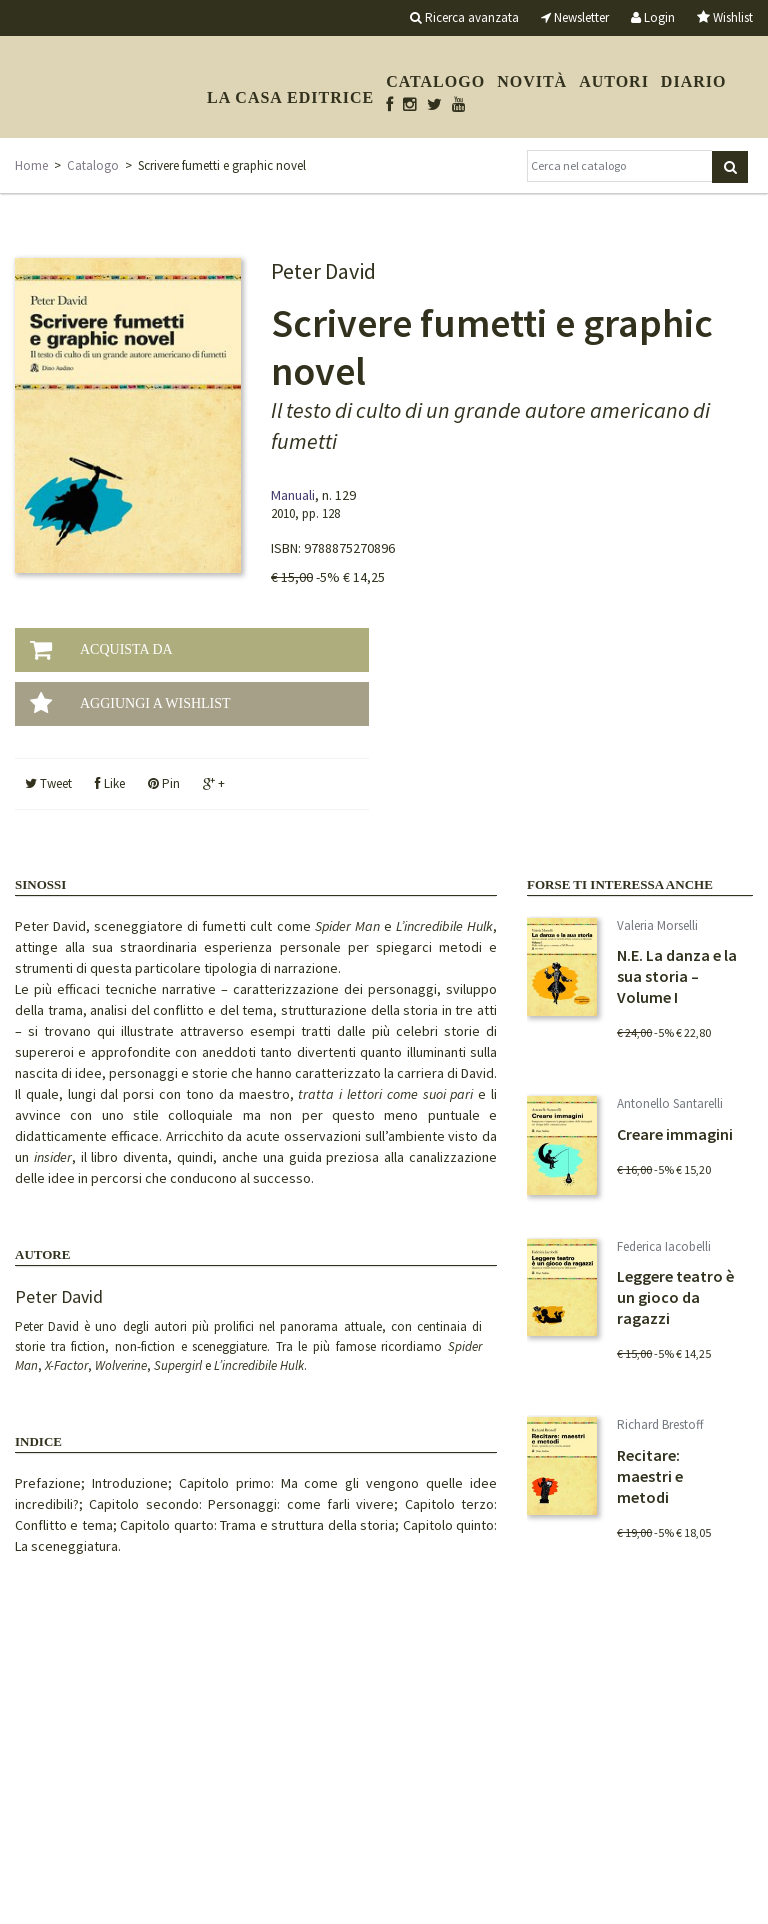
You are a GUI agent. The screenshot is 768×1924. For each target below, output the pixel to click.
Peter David (59, 1296)
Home (31, 165)
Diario (694, 81)
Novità (532, 81)
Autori (614, 81)
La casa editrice (290, 97)
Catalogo (435, 81)
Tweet (48, 783)
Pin (164, 783)
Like (110, 783)
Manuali (293, 495)
